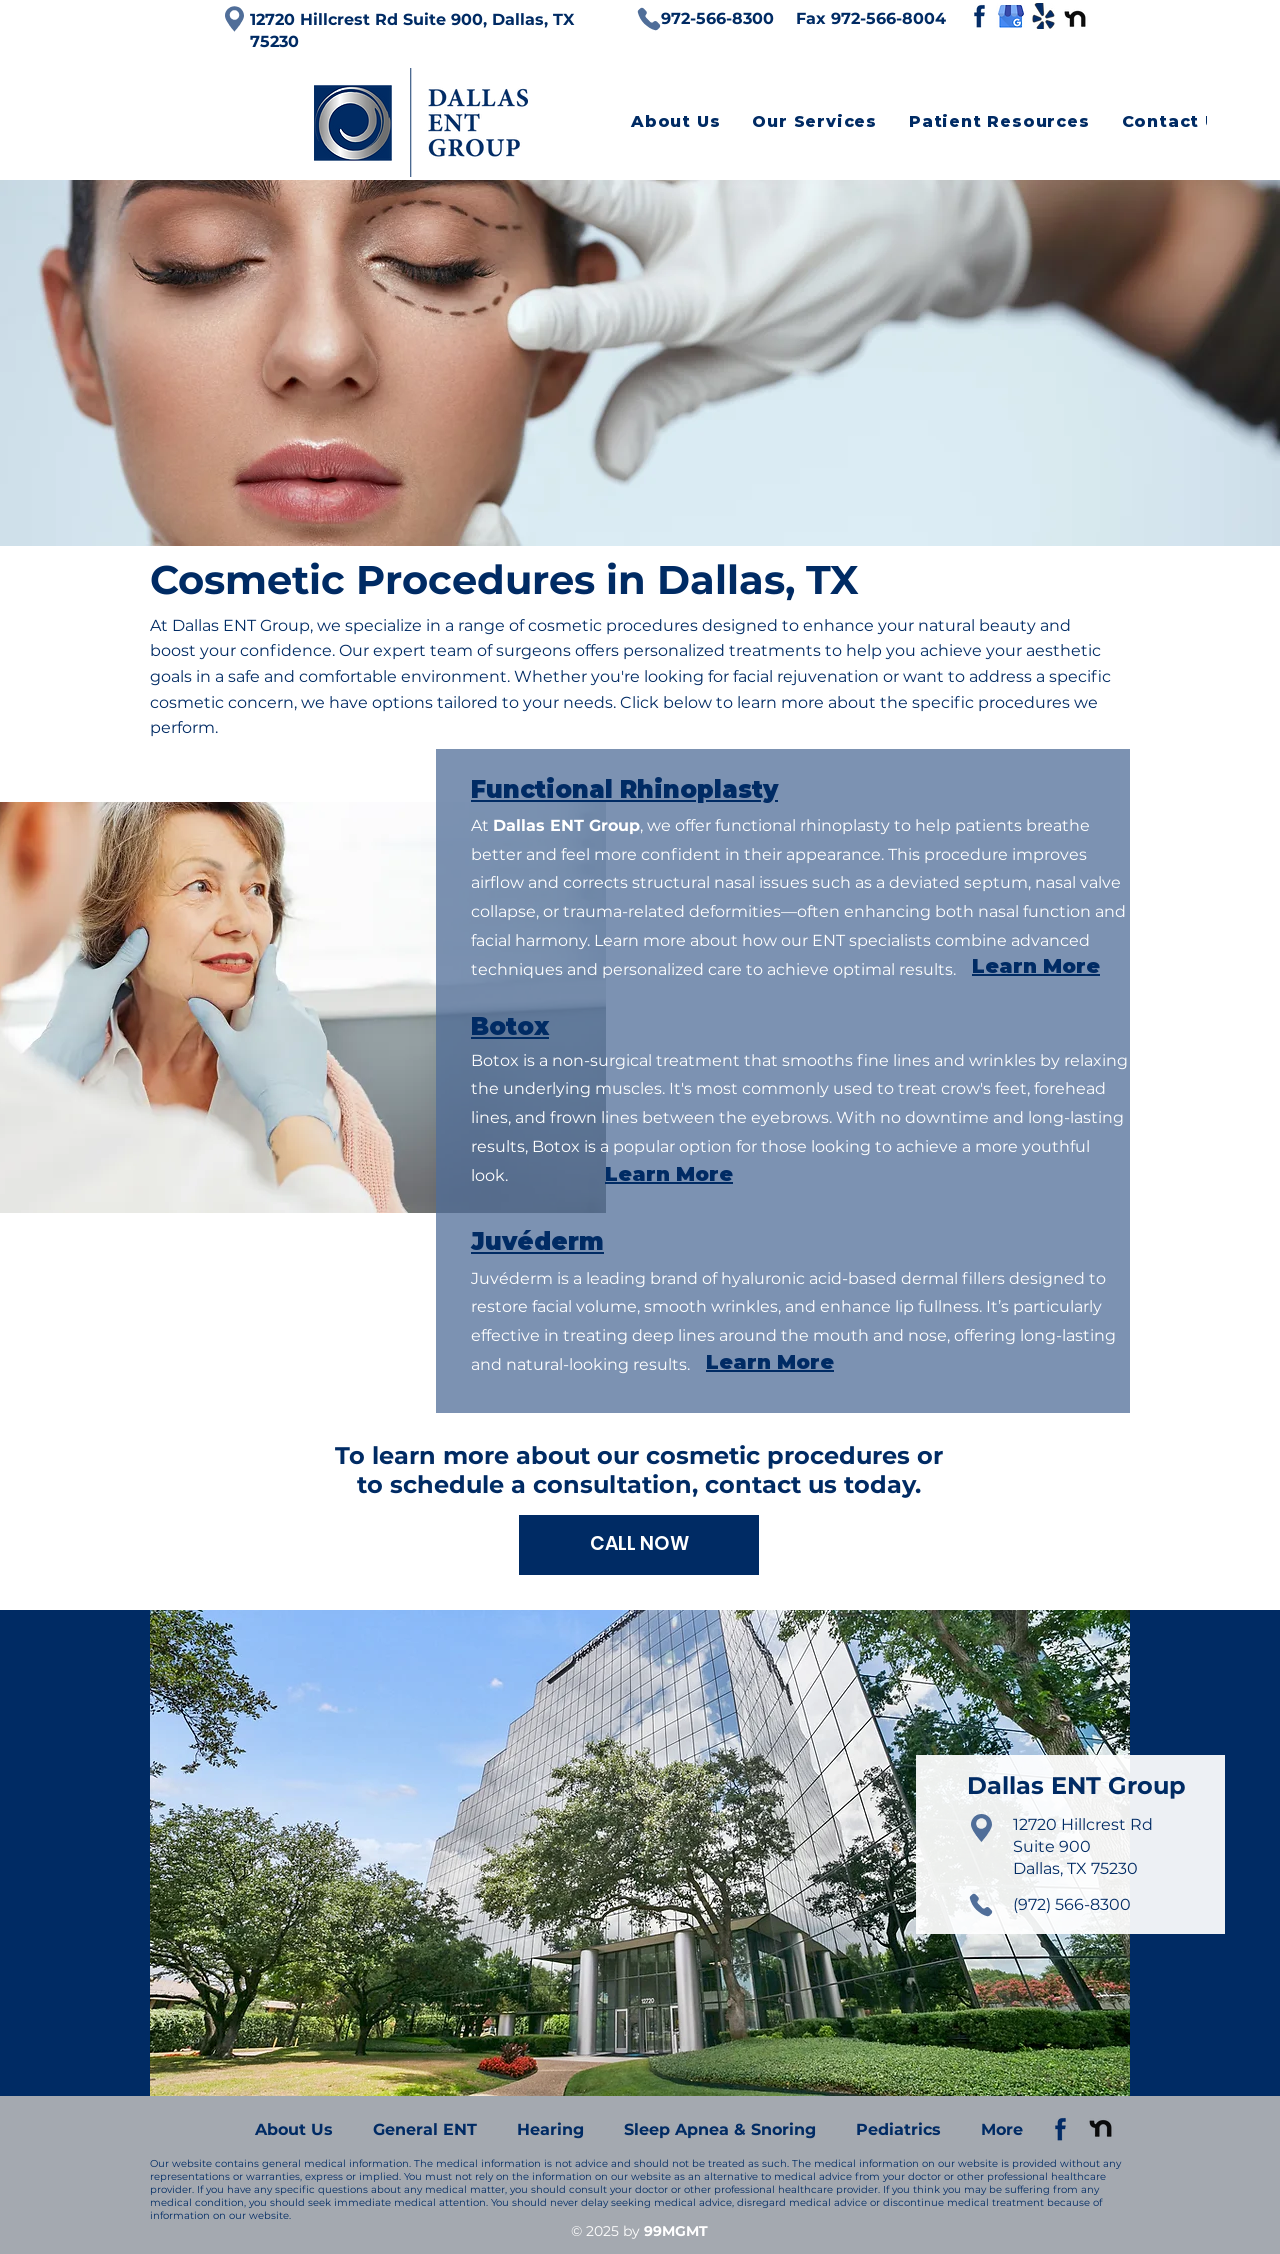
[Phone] (649, 19)
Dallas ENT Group (241, 625)
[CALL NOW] (639, 1545)
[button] (814, 122)
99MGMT (676, 2231)
